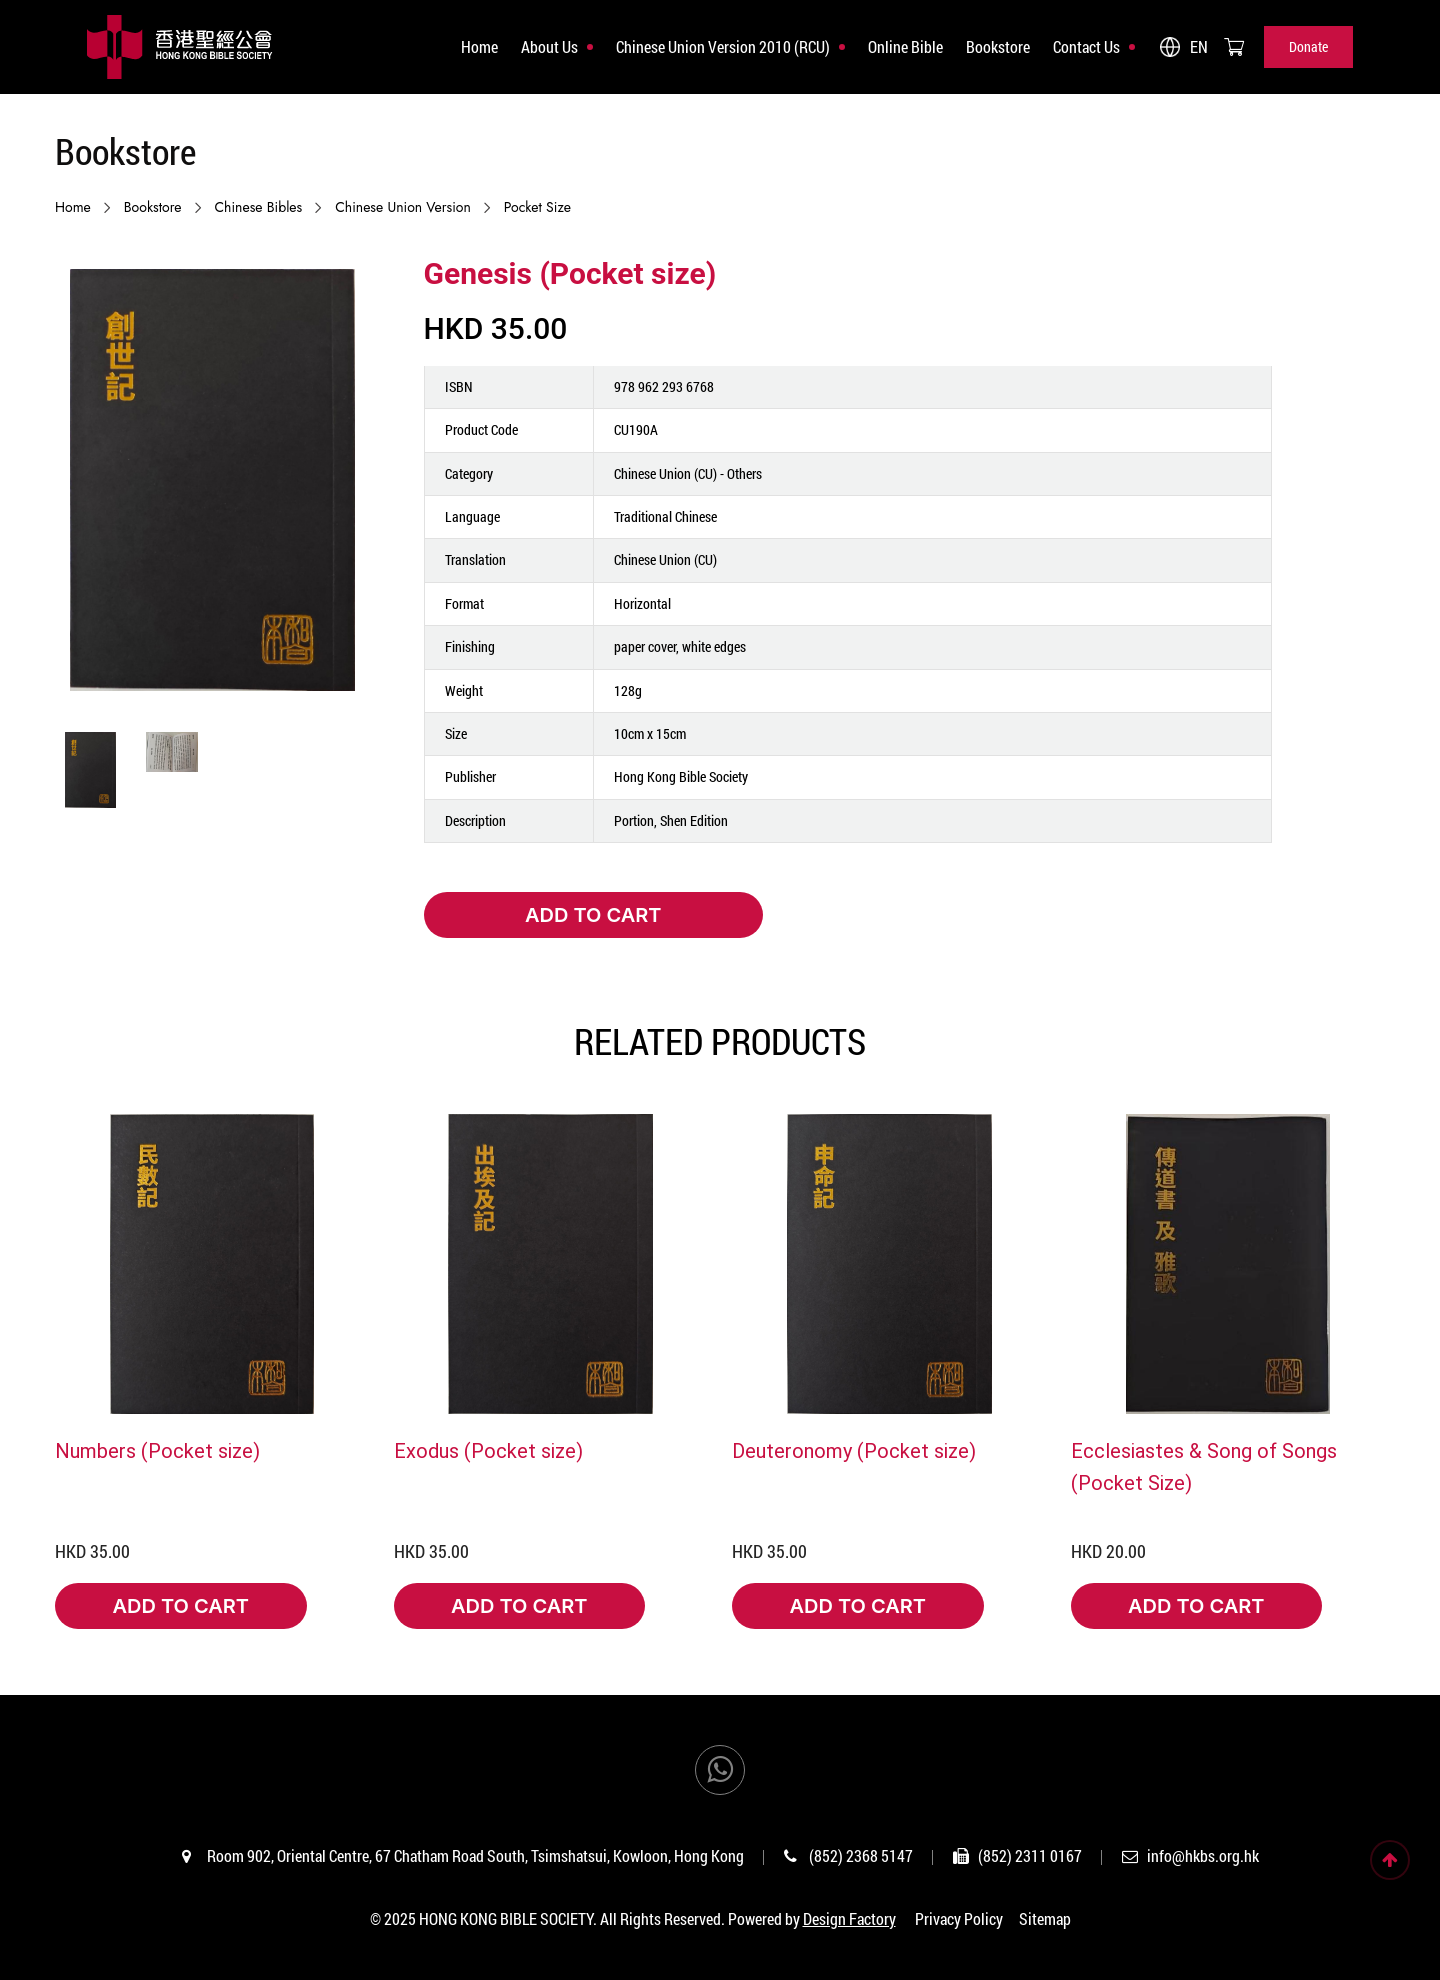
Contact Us (1086, 46)
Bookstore (998, 46)
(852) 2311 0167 (1030, 1855)
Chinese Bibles (259, 207)
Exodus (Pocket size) (488, 1450)
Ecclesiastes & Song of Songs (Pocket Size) (1204, 1466)
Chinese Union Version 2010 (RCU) (723, 46)
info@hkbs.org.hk (1203, 1855)
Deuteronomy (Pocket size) (854, 1450)
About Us (549, 46)
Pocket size (537, 207)
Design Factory (849, 1918)
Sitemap (1045, 1918)
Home (479, 46)
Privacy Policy (959, 1918)
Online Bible (905, 46)
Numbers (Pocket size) (157, 1450)
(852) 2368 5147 (861, 1855)
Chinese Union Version (403, 207)
